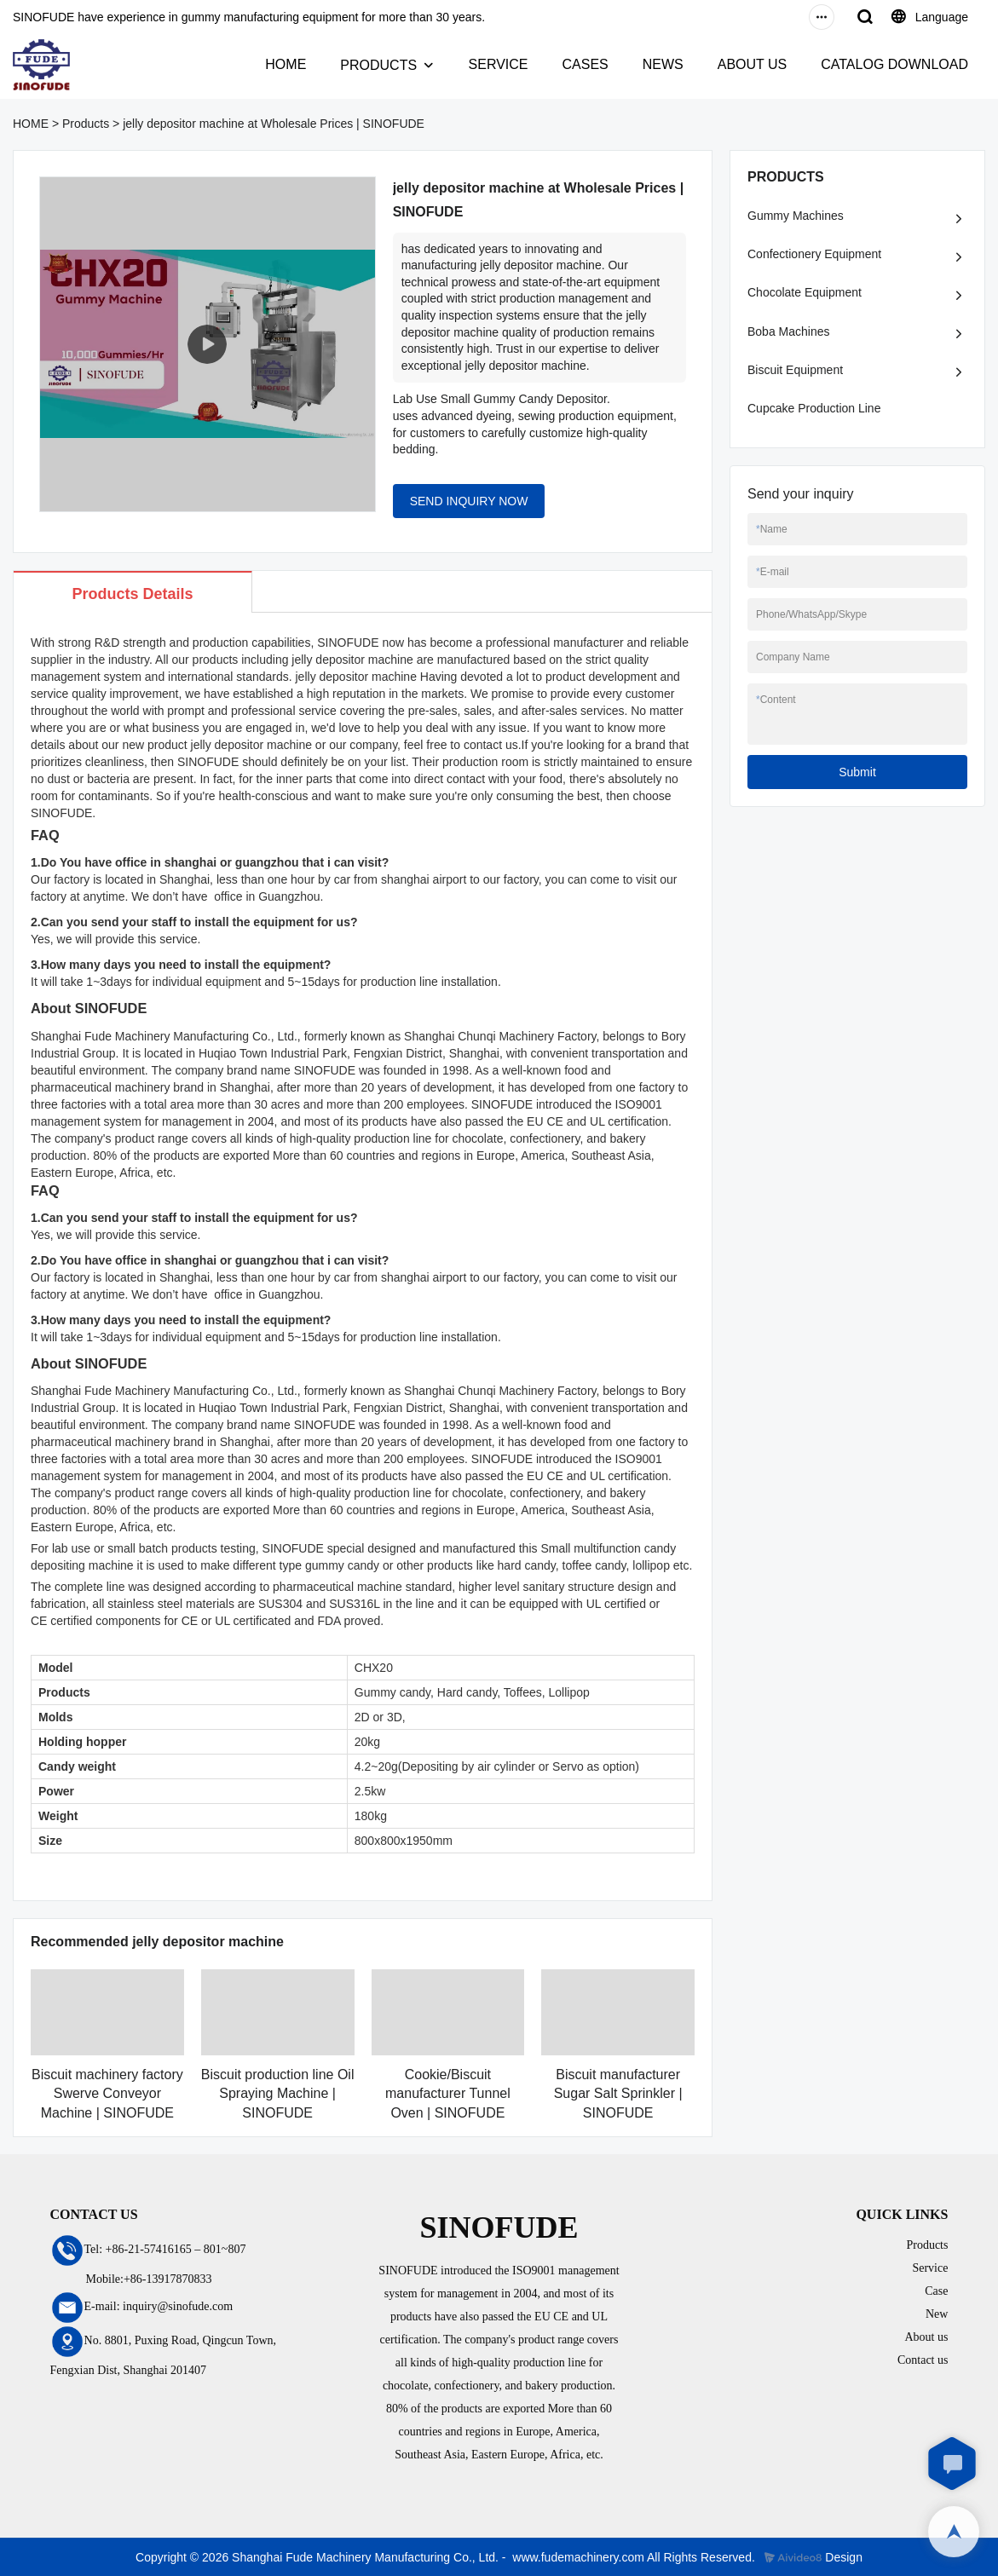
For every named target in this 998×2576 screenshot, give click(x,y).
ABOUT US (752, 64)
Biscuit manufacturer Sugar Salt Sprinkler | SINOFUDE (618, 2093)
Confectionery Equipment (814, 254)
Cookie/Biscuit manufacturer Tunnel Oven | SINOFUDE (448, 2093)
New (937, 2314)
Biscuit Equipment (795, 370)
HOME (285, 64)
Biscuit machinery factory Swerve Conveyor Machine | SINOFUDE (107, 2093)
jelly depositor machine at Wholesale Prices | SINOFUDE (273, 123)
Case (936, 2291)
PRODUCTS (378, 65)
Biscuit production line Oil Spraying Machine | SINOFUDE (278, 2093)
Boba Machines (788, 331)
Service (930, 2268)
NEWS (663, 64)
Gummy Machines (795, 215)
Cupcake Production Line (813, 408)
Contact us (923, 2360)
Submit (857, 772)
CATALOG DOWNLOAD (894, 64)
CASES (585, 64)
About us (926, 2337)
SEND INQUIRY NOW (469, 501)
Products (85, 123)
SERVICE (498, 64)
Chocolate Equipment (804, 292)
